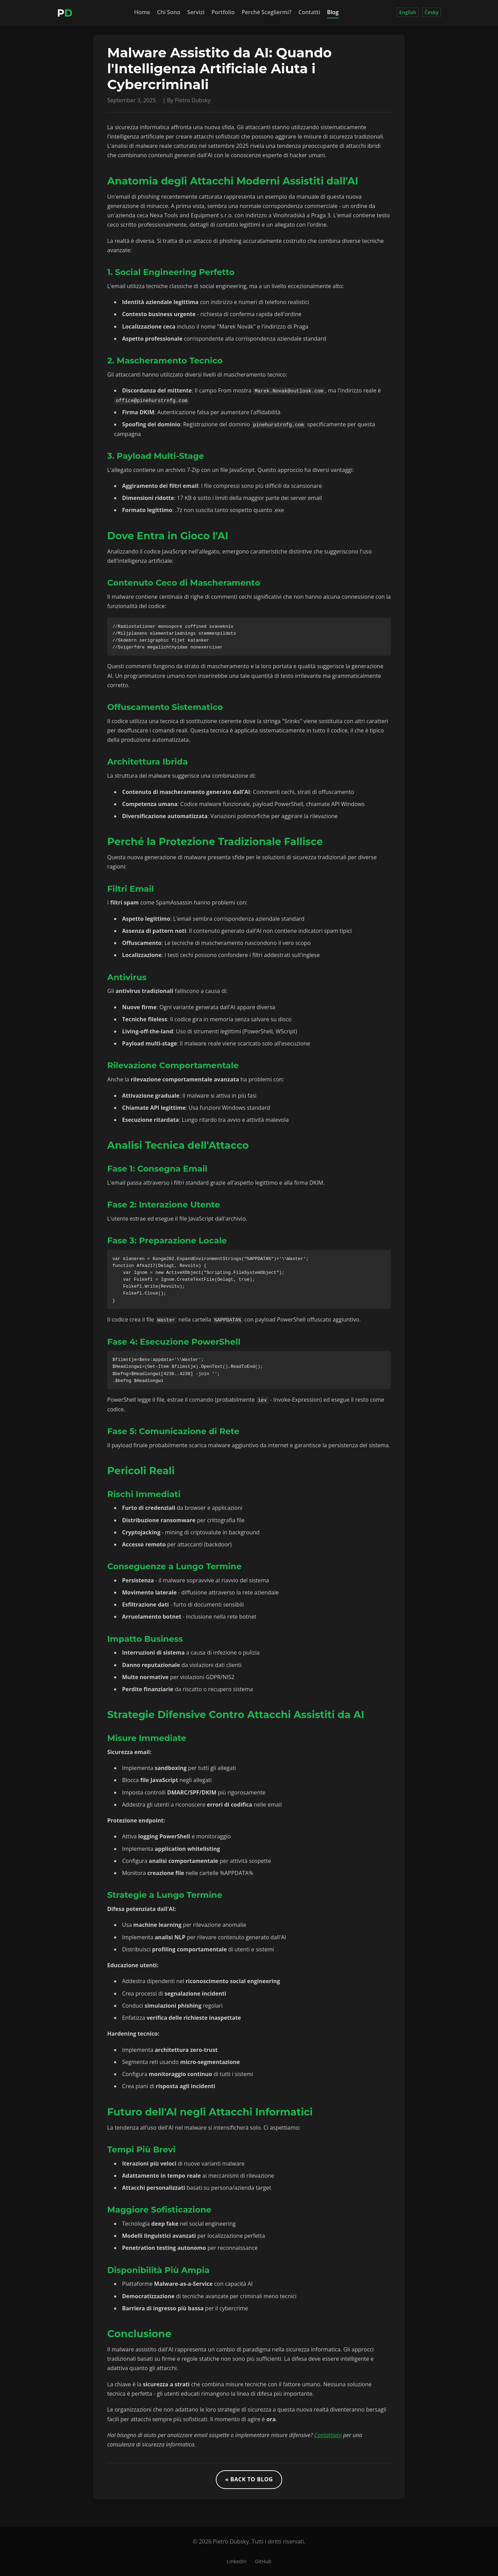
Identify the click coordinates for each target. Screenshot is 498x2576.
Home (142, 12)
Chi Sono (168, 12)
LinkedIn (237, 2561)
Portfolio (222, 12)
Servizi (195, 12)
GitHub (263, 2561)
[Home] (65, 13)
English (407, 12)
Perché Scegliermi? (266, 12)
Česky (432, 12)
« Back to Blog (249, 2479)
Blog (333, 12)
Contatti (309, 12)
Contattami (328, 2435)
